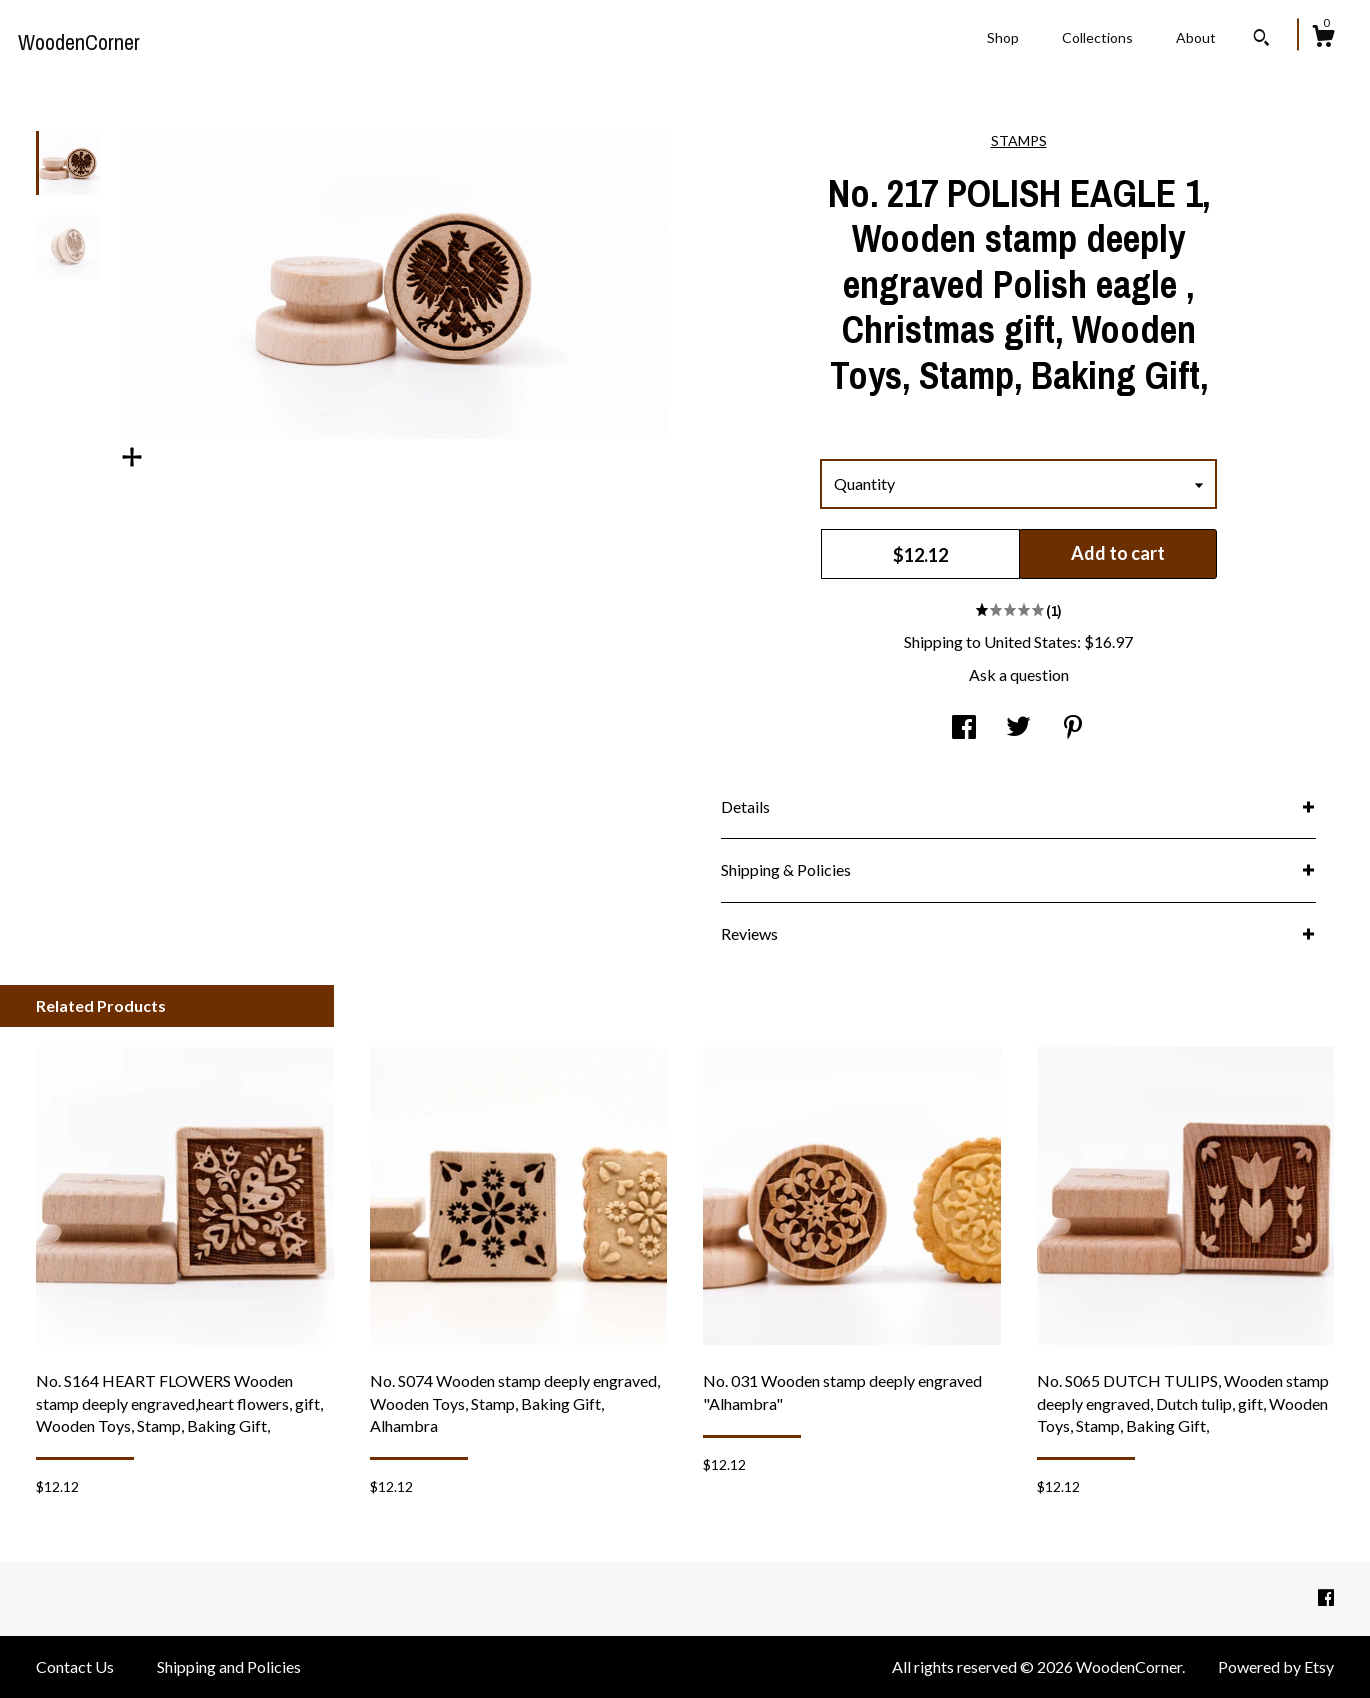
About (1196, 37)
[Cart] (1323, 39)
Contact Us (75, 1666)
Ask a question (1019, 674)
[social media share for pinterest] (1073, 728)
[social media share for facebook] (964, 728)
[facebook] (1326, 1597)
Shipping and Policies (229, 1666)
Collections (1097, 37)
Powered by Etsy (1276, 1666)
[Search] (1261, 40)
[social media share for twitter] (1018, 728)
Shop (1003, 37)
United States (1030, 641)
